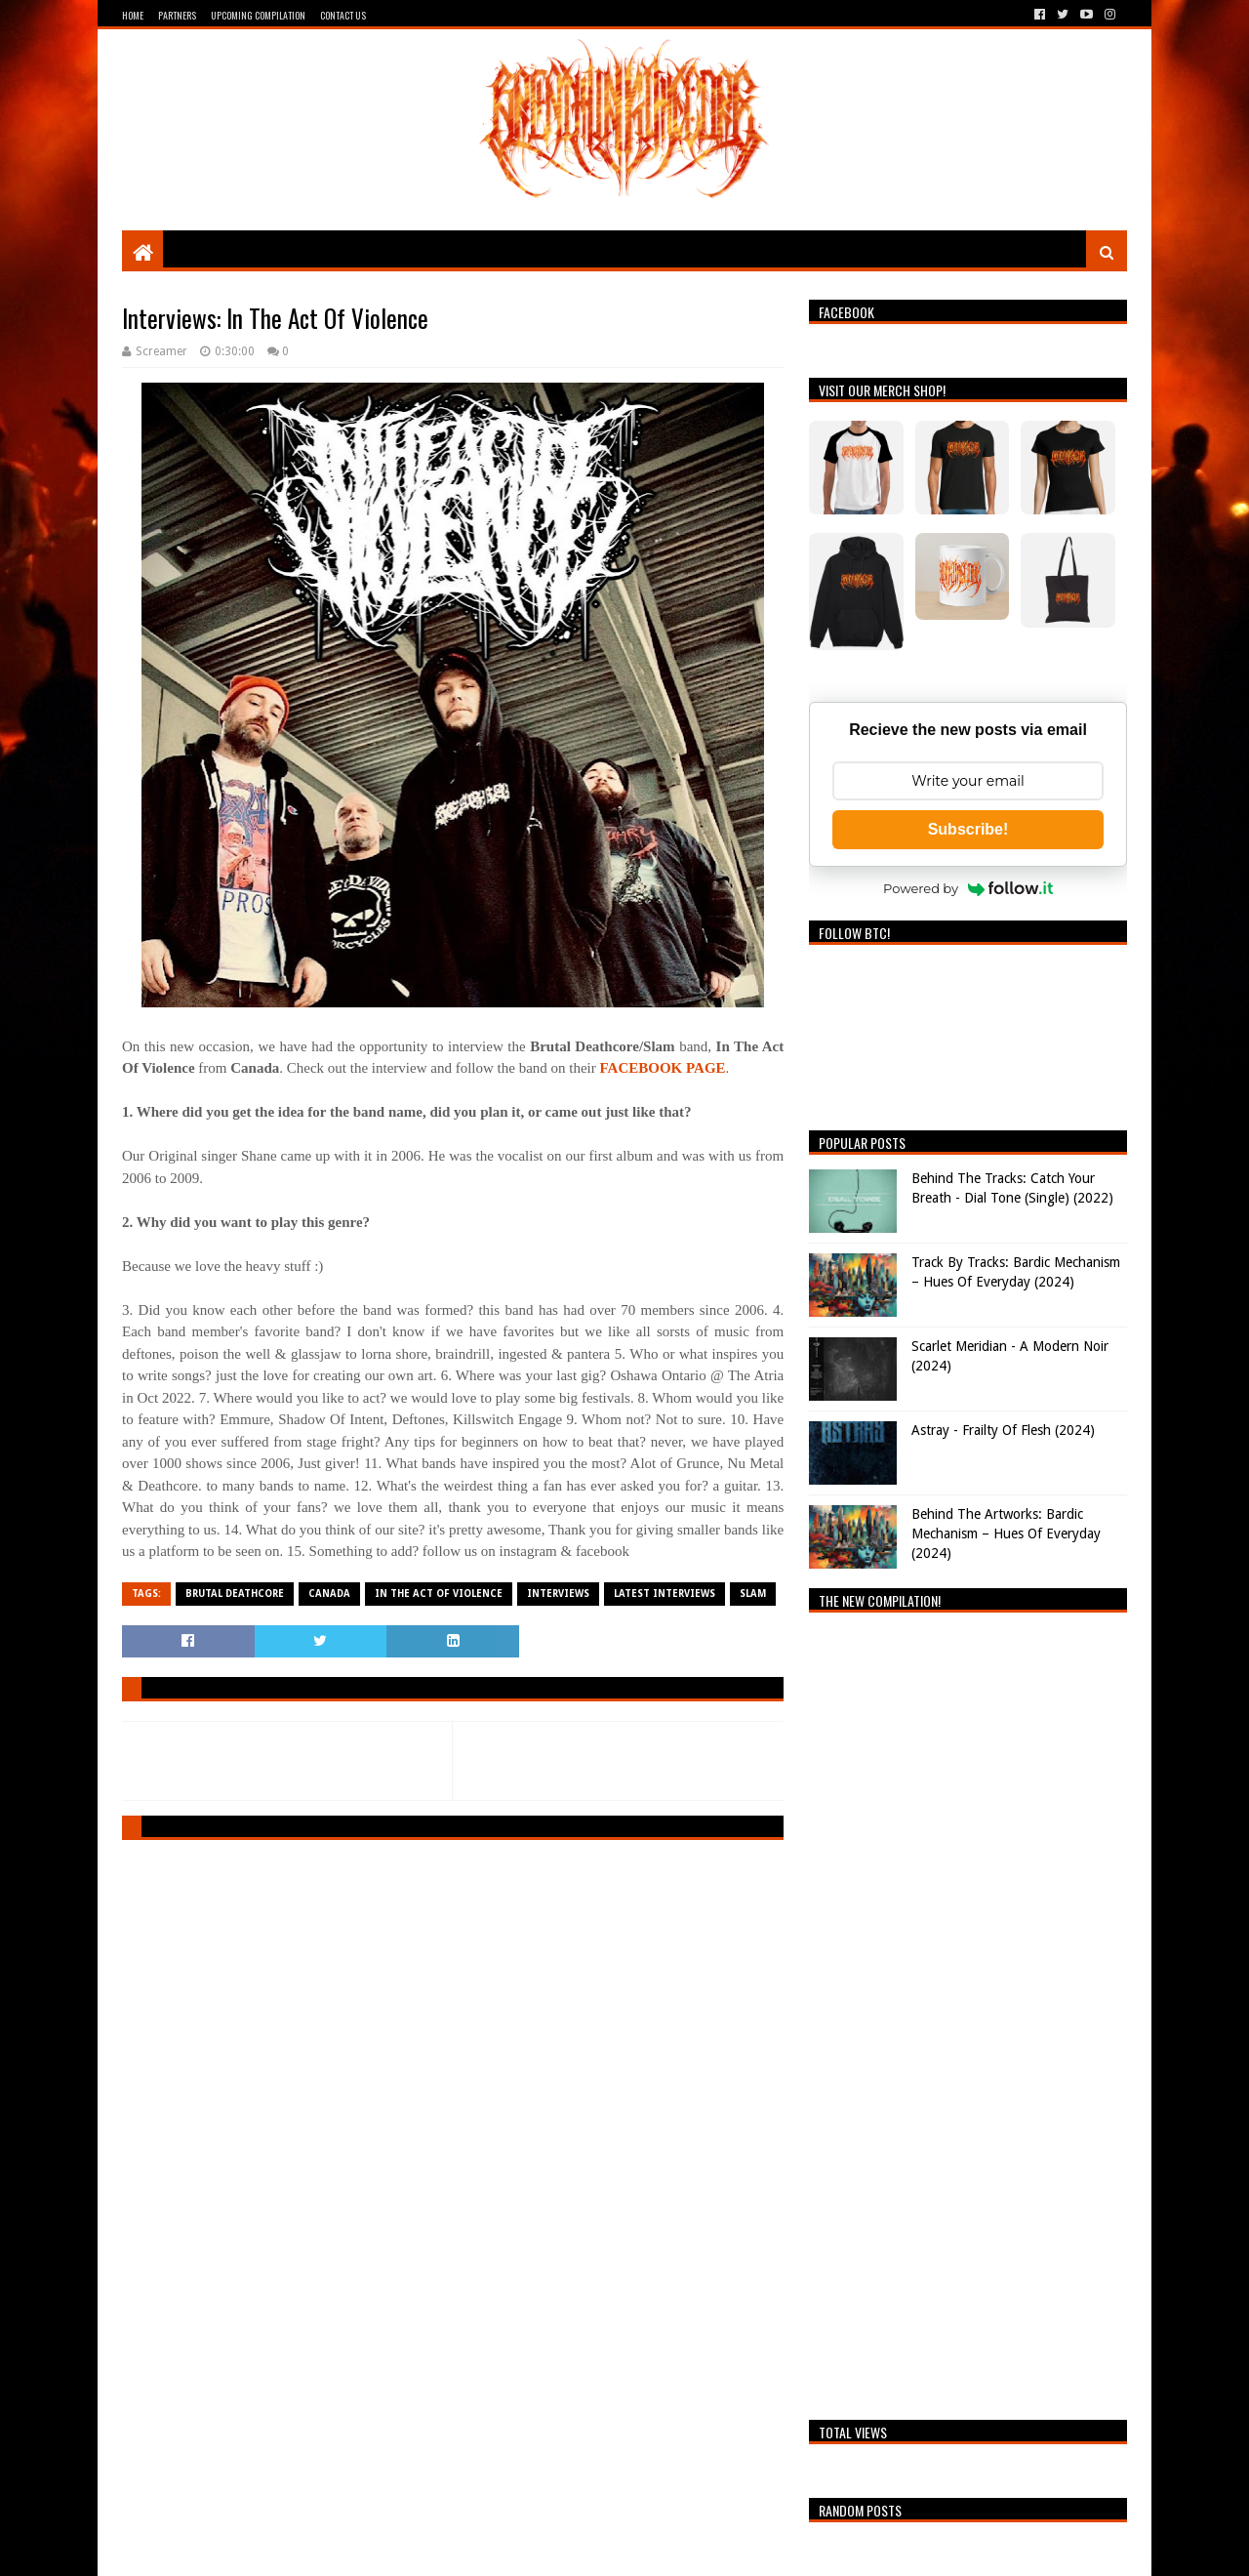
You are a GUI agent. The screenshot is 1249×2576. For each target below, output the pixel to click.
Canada (329, 1593)
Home (132, 15)
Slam (753, 1593)
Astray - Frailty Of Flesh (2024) (1003, 1430)
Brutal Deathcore (234, 1593)
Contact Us (343, 15)
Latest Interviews (664, 1593)
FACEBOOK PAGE (663, 1068)
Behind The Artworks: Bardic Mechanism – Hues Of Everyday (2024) (1006, 1533)
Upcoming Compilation (258, 15)
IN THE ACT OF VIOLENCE (439, 1593)
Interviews (558, 1593)
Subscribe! (968, 829)
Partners (177, 15)
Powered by (968, 888)
